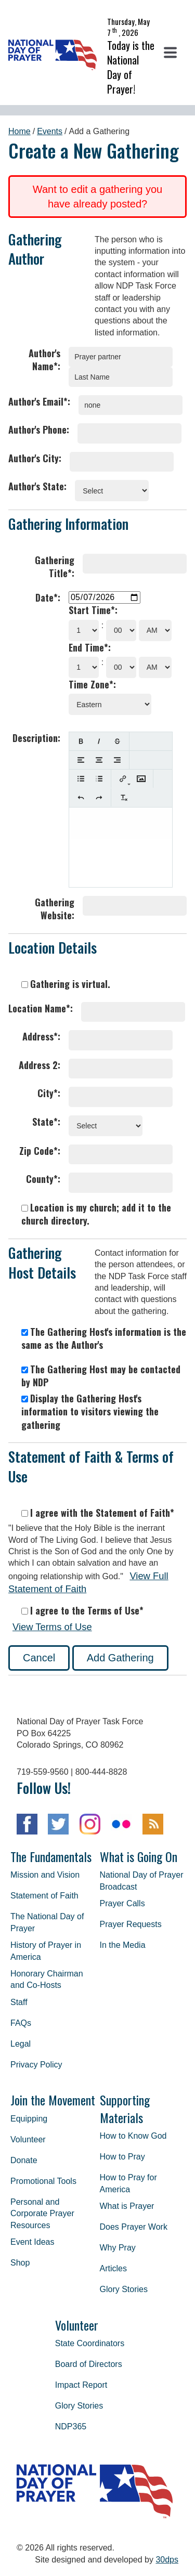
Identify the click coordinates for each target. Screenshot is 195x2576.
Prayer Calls (122, 1903)
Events (49, 131)
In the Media (123, 1945)
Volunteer (28, 2139)
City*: (48, 1093)
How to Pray (122, 2156)
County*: (43, 1179)
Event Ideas (32, 2241)
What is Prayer (127, 2206)
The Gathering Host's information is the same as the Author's (103, 1338)
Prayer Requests (131, 1924)
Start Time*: (93, 610)
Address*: (41, 1036)
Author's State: (37, 486)
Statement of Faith (44, 1895)
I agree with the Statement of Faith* (97, 1512)
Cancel (39, 1657)
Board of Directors (88, 2364)
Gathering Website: (54, 909)
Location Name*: (40, 1008)
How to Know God (133, 2135)
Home (19, 131)
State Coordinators (89, 2343)
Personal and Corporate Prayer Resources (42, 2213)
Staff (19, 2002)
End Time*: (90, 647)
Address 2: (39, 1065)
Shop (20, 2262)
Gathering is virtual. (65, 984)
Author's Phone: (38, 429)
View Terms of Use (52, 1626)
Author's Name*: (44, 360)
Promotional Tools (43, 2181)
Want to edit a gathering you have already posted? (97, 197)
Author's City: (34, 458)
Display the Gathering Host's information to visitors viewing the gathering (90, 1411)
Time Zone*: (92, 684)
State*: (46, 1121)
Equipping (28, 2118)
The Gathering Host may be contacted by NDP (100, 1376)
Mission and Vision (45, 1874)
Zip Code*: (39, 1150)
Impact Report (81, 2384)
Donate (23, 2160)
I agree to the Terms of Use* (82, 1610)
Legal (20, 2043)
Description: (36, 738)
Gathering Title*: (54, 567)
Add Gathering (120, 1657)
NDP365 (70, 2426)
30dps (166, 2559)
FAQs (20, 2023)
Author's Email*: (39, 401)
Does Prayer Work (133, 2226)
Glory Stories (124, 2289)
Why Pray (118, 2247)
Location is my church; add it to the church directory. (96, 1214)
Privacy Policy (36, 2064)
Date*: (47, 597)
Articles (113, 2268)
